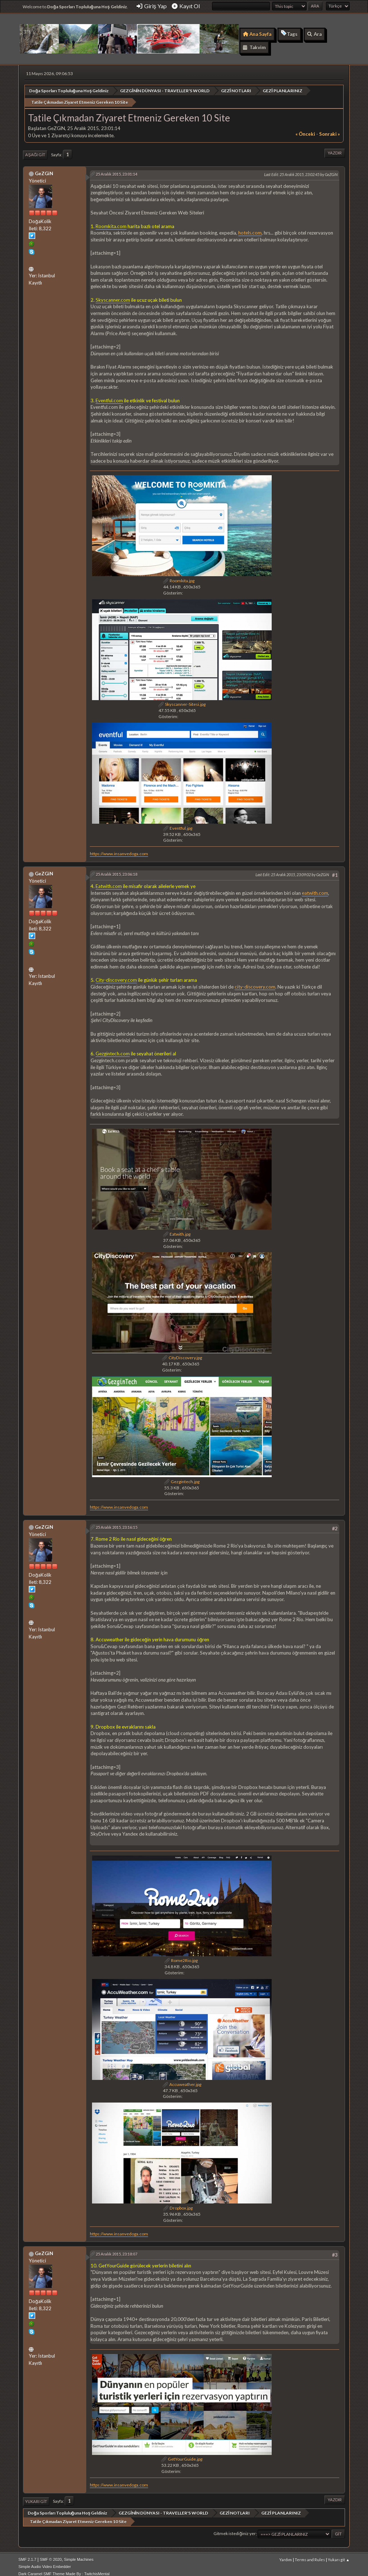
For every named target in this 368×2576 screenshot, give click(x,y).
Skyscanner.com (113, 294)
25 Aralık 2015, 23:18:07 (116, 2248)
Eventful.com (109, 395)
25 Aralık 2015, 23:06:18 (116, 868)
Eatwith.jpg (176, 1228)
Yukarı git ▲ (339, 2554)
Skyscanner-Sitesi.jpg (182, 699)
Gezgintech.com (113, 1048)
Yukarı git (36, 2496)
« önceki (305, 128)
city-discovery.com (255, 981)
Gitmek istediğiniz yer (234, 2528)
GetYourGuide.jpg (181, 2453)
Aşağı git (35, 149)
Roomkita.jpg (178, 575)
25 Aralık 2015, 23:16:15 (116, 1522)
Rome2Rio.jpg (181, 1955)
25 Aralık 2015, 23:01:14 (116, 168)
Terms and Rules (310, 2554)
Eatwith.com (109, 881)
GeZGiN (44, 168)
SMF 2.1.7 (27, 2554)
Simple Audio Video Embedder (44, 2561)
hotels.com (250, 227)
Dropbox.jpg (178, 2202)
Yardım (285, 2554)
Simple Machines (78, 2554)
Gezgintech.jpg (181, 1476)
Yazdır (335, 147)
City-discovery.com (116, 974)
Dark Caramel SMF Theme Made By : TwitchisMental (64, 2568)
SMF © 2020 (51, 2554)
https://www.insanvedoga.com (119, 848)
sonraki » (329, 128)
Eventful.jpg (177, 822)
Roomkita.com (111, 220)
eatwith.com (315, 887)
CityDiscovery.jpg (182, 1352)
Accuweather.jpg (182, 2078)
